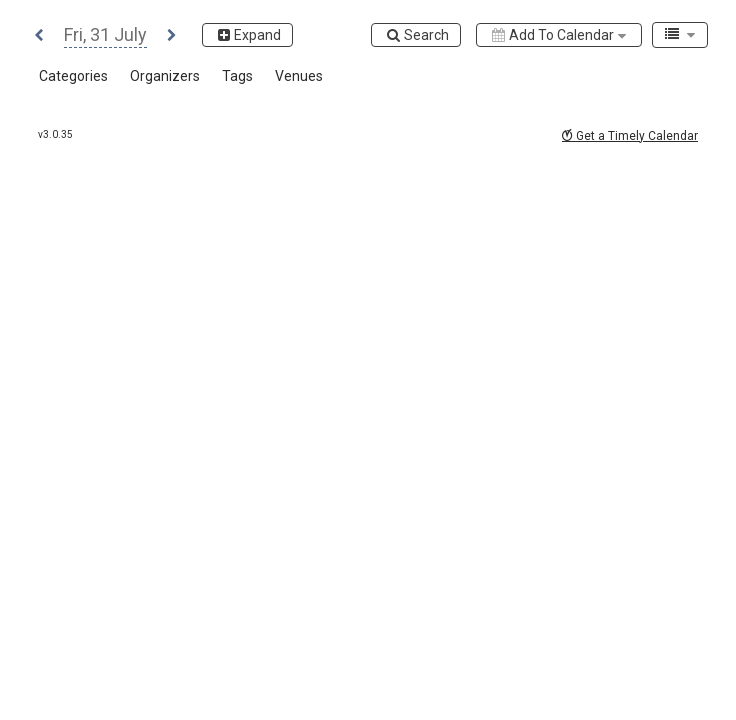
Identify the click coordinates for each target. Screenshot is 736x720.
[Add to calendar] (559, 35)
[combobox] (680, 35)
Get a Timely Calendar (630, 136)
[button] (39, 36)
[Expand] (247, 35)
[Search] (416, 35)
